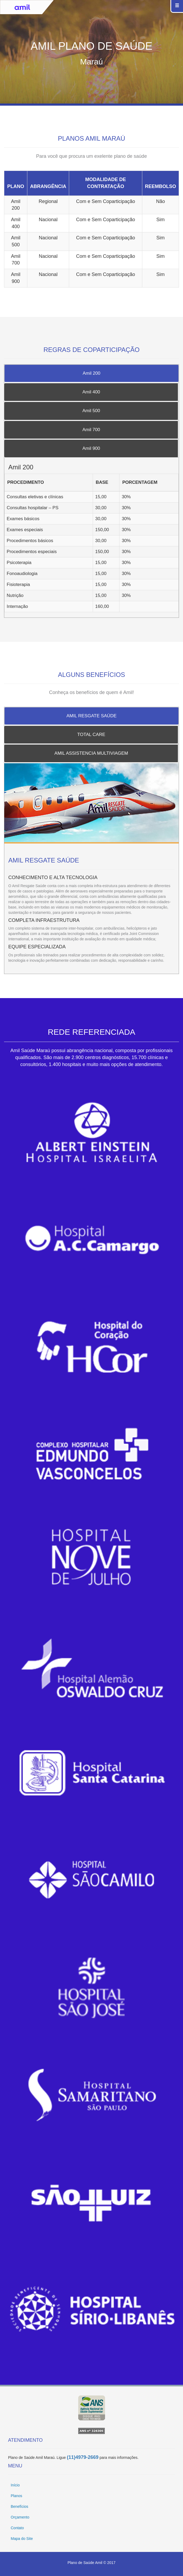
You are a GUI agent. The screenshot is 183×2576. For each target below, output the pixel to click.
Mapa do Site (22, 2538)
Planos (16, 2496)
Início (15, 2485)
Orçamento (20, 2517)
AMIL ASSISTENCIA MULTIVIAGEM (91, 753)
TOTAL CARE (91, 734)
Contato (17, 2528)
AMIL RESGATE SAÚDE (91, 715)
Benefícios (19, 2506)
